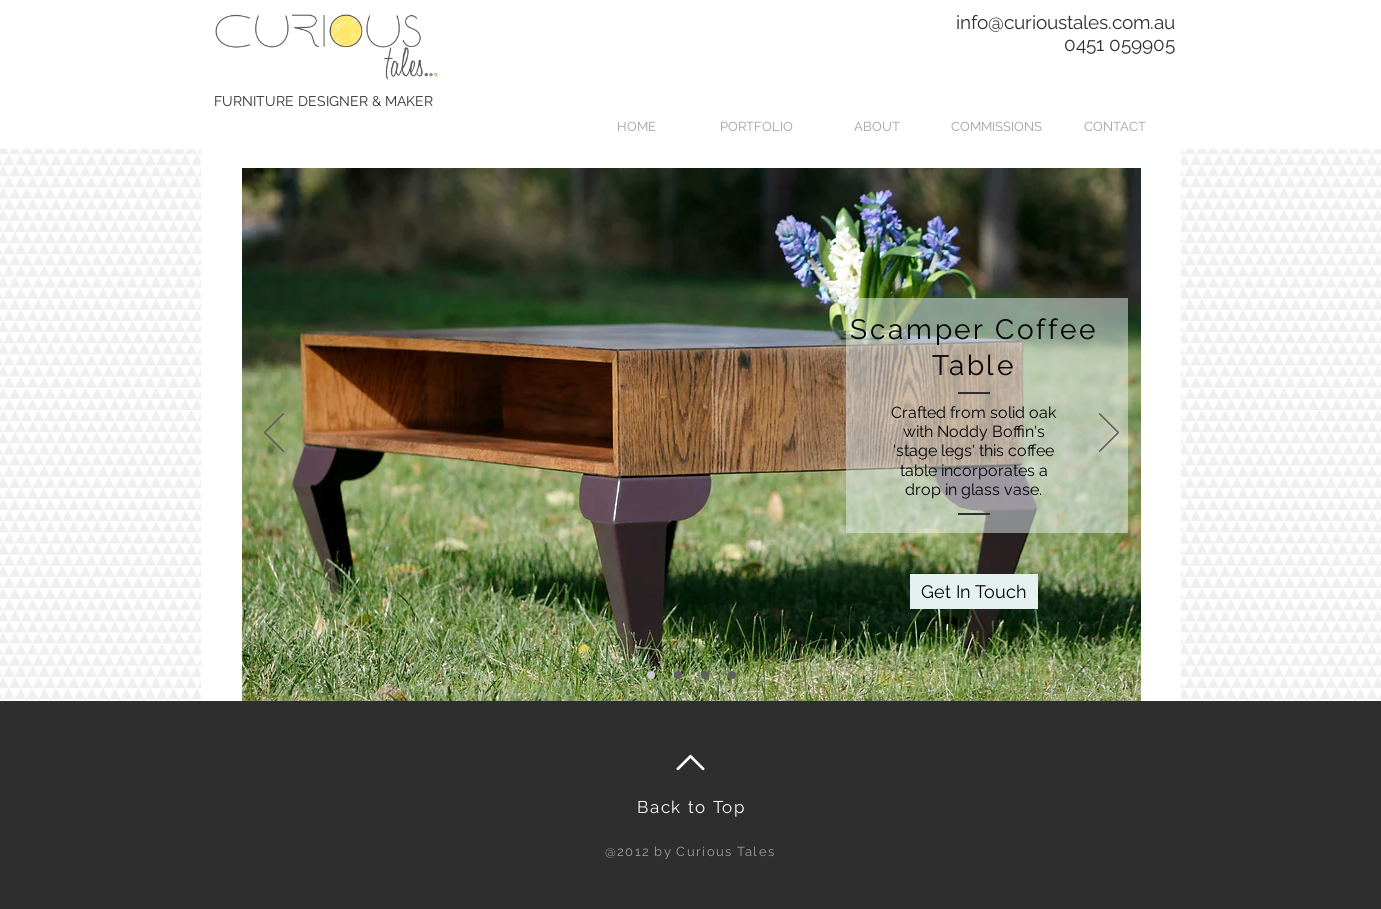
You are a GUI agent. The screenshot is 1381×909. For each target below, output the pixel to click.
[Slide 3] (705, 675)
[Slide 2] (678, 675)
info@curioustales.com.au (1065, 22)
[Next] (1109, 434)
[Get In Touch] (974, 591)
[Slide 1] (651, 675)
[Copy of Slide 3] (732, 675)
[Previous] (274, 434)
